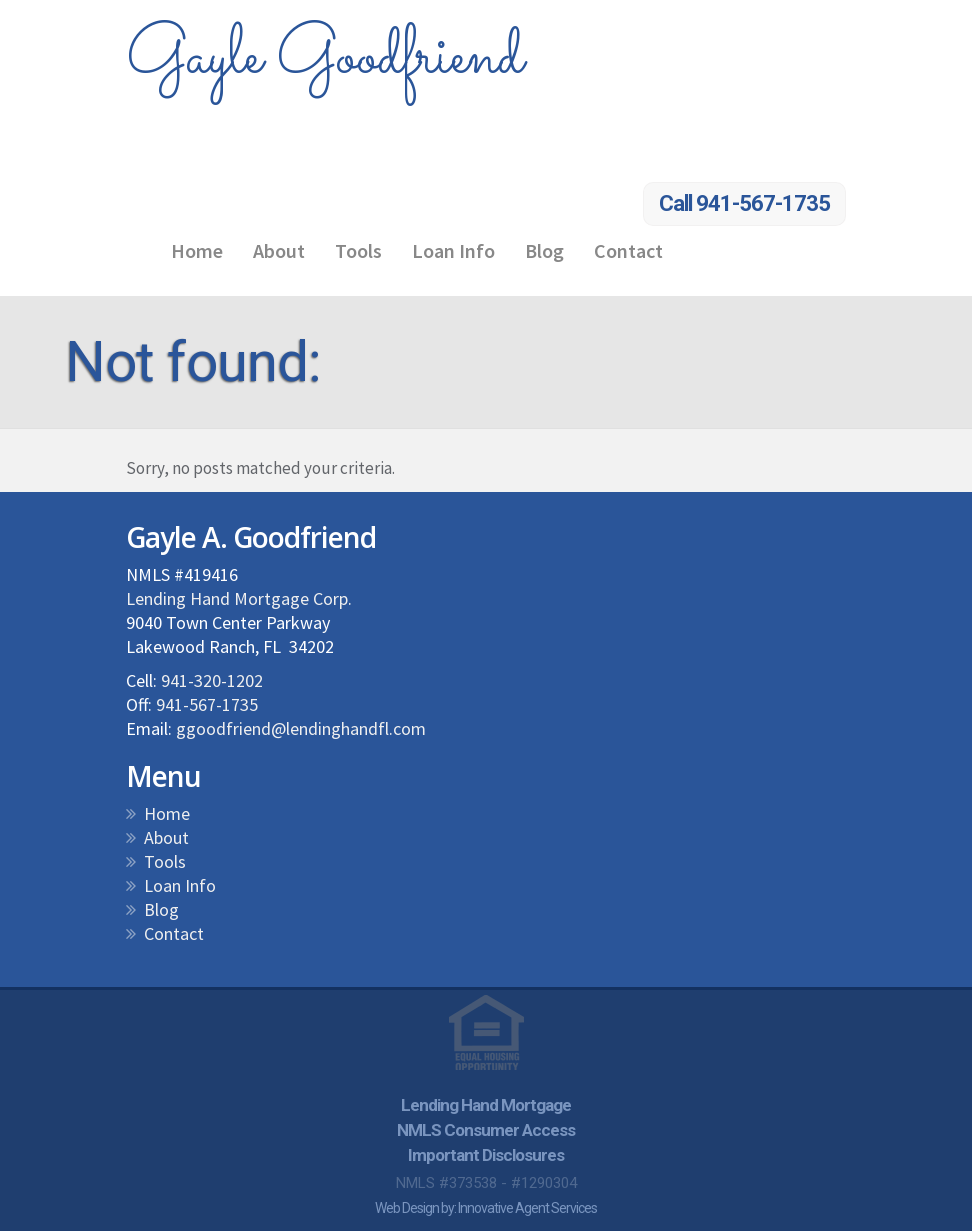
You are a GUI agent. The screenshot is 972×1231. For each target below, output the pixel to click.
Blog (544, 250)
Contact (628, 250)
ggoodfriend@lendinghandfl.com (301, 728)
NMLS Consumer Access (486, 1130)
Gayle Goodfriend (324, 58)
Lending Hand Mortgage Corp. (239, 598)
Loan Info (453, 250)
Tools (358, 250)
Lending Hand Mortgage (486, 1105)
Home (197, 250)
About (279, 250)
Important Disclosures (486, 1155)
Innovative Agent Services (527, 1208)
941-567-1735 (207, 704)
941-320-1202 (212, 680)
